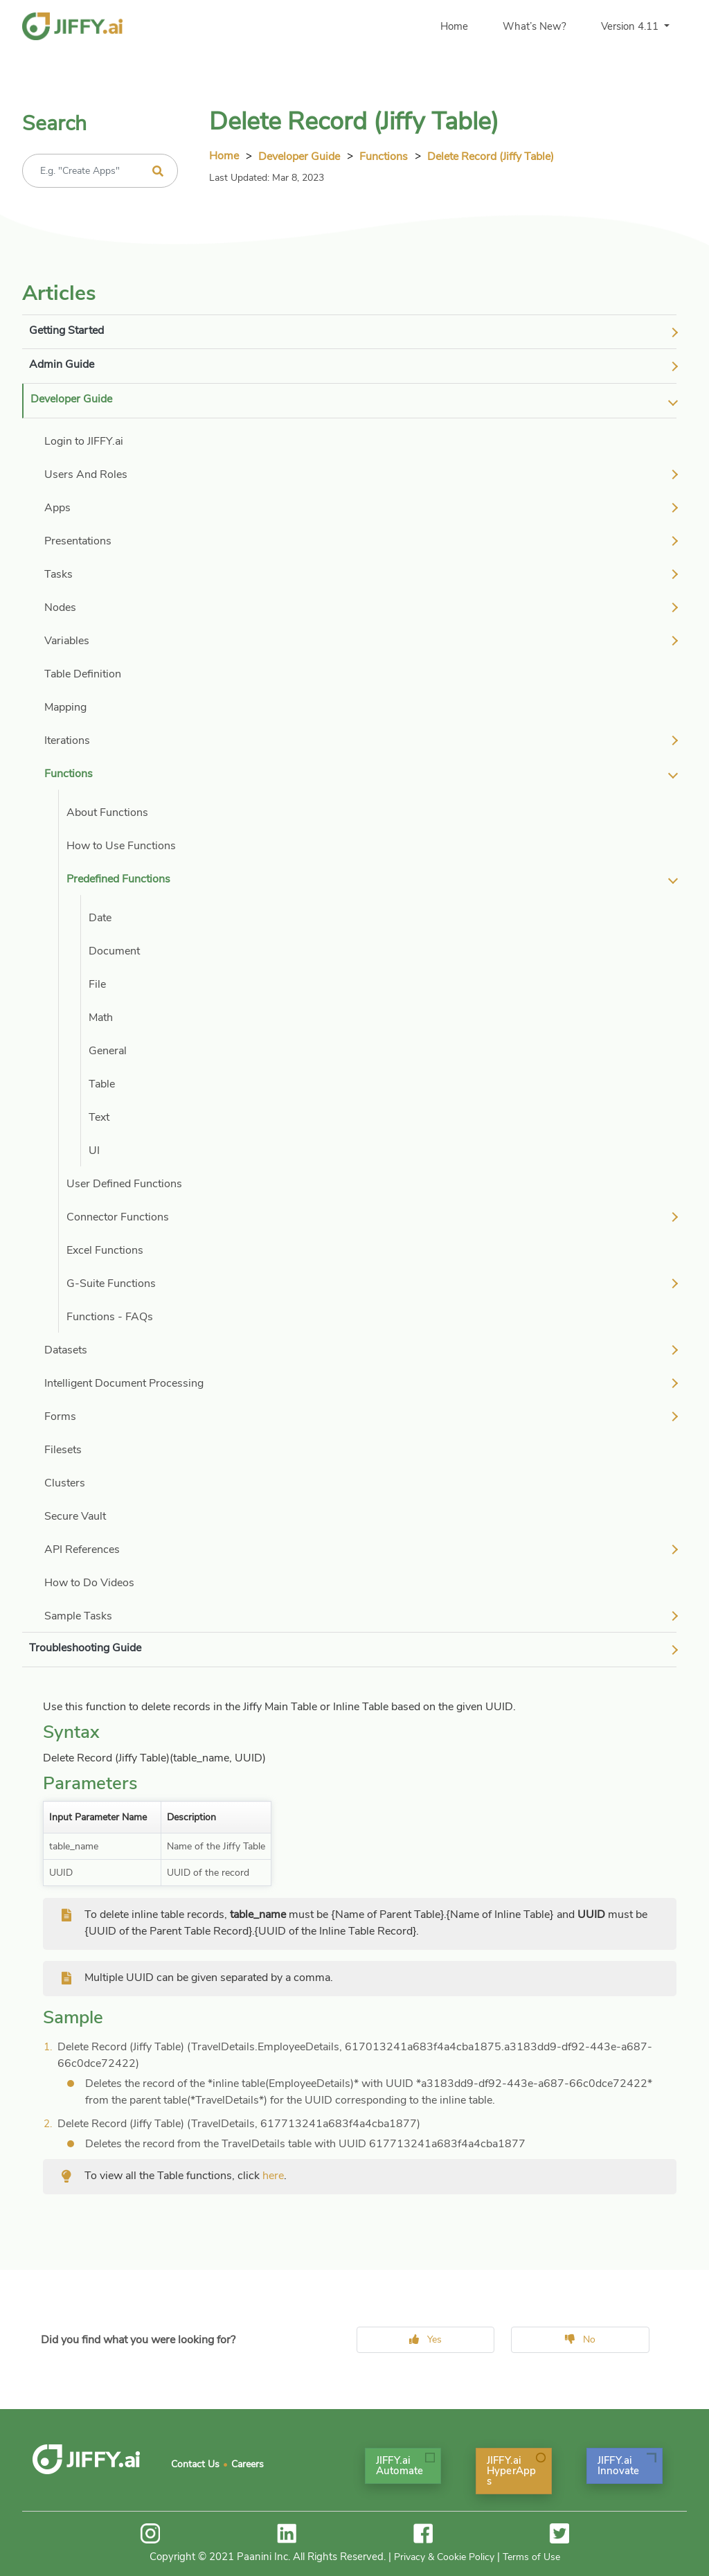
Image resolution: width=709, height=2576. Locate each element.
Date (100, 917)
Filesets (63, 1449)
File (97, 984)
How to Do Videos (89, 1582)
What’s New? (534, 26)
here (273, 2175)
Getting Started (66, 330)
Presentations (77, 541)
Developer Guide (299, 156)
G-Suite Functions (111, 1283)
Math (101, 1017)
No (580, 2339)
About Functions (107, 812)
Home (454, 26)
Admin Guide (61, 364)
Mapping (65, 707)
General (108, 1050)
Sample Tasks (78, 1616)
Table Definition (82, 674)
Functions (383, 156)
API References (82, 1549)
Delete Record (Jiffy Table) (490, 156)
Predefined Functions (118, 879)
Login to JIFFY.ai (83, 441)
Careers (247, 2464)
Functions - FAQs (109, 1316)
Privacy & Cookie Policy (444, 2557)
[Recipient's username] (100, 171)
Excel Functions (104, 1250)
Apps (57, 507)
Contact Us (195, 2464)
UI (94, 1150)
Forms (60, 1416)
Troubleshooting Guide (85, 1647)
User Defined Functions (124, 1183)
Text (99, 1117)
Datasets (65, 1350)
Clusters (64, 1483)
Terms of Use (531, 2557)
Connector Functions (117, 1217)
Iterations (67, 740)
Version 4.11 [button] (631, 26)
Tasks (58, 574)
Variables (66, 640)
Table (102, 1084)
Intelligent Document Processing (124, 1383)
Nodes (60, 607)
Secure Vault (75, 1516)
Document (114, 951)
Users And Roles (85, 474)
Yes (425, 2339)
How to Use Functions (121, 845)
